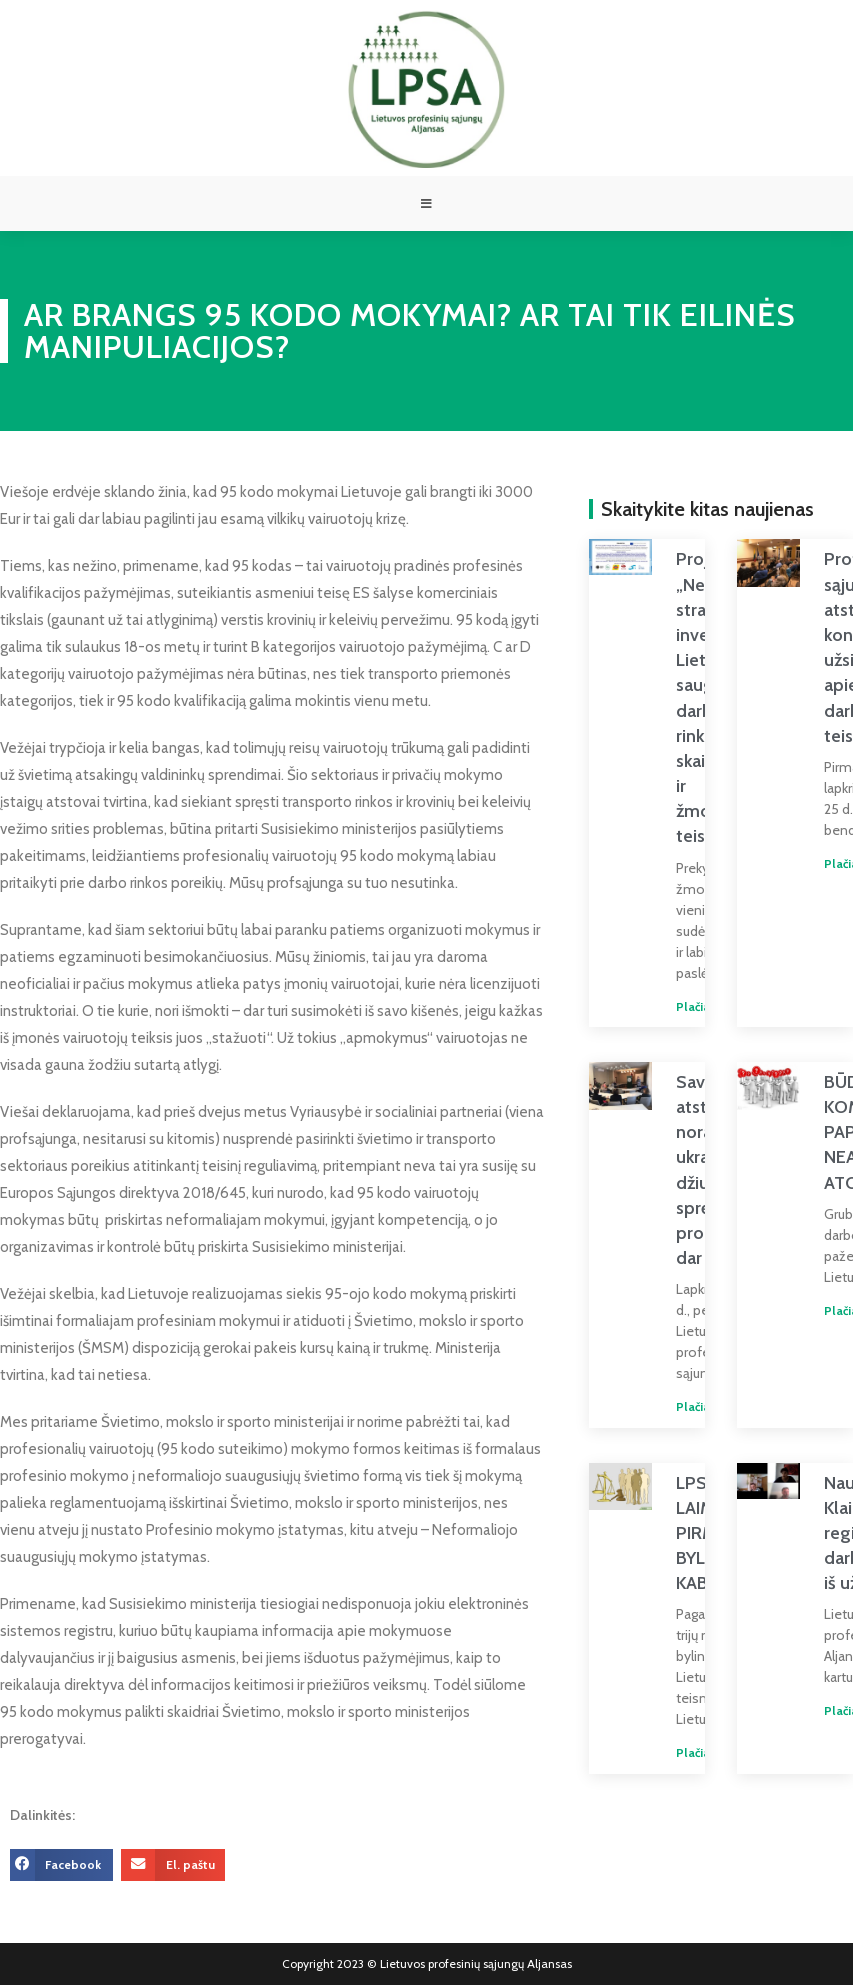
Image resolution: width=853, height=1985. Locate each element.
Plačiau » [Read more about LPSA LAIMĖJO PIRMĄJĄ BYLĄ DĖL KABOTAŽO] (686, 1757)
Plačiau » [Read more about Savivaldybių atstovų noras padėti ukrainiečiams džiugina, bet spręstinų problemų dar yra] (686, 1411)
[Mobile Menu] (427, 206)
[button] (61, 1869)
